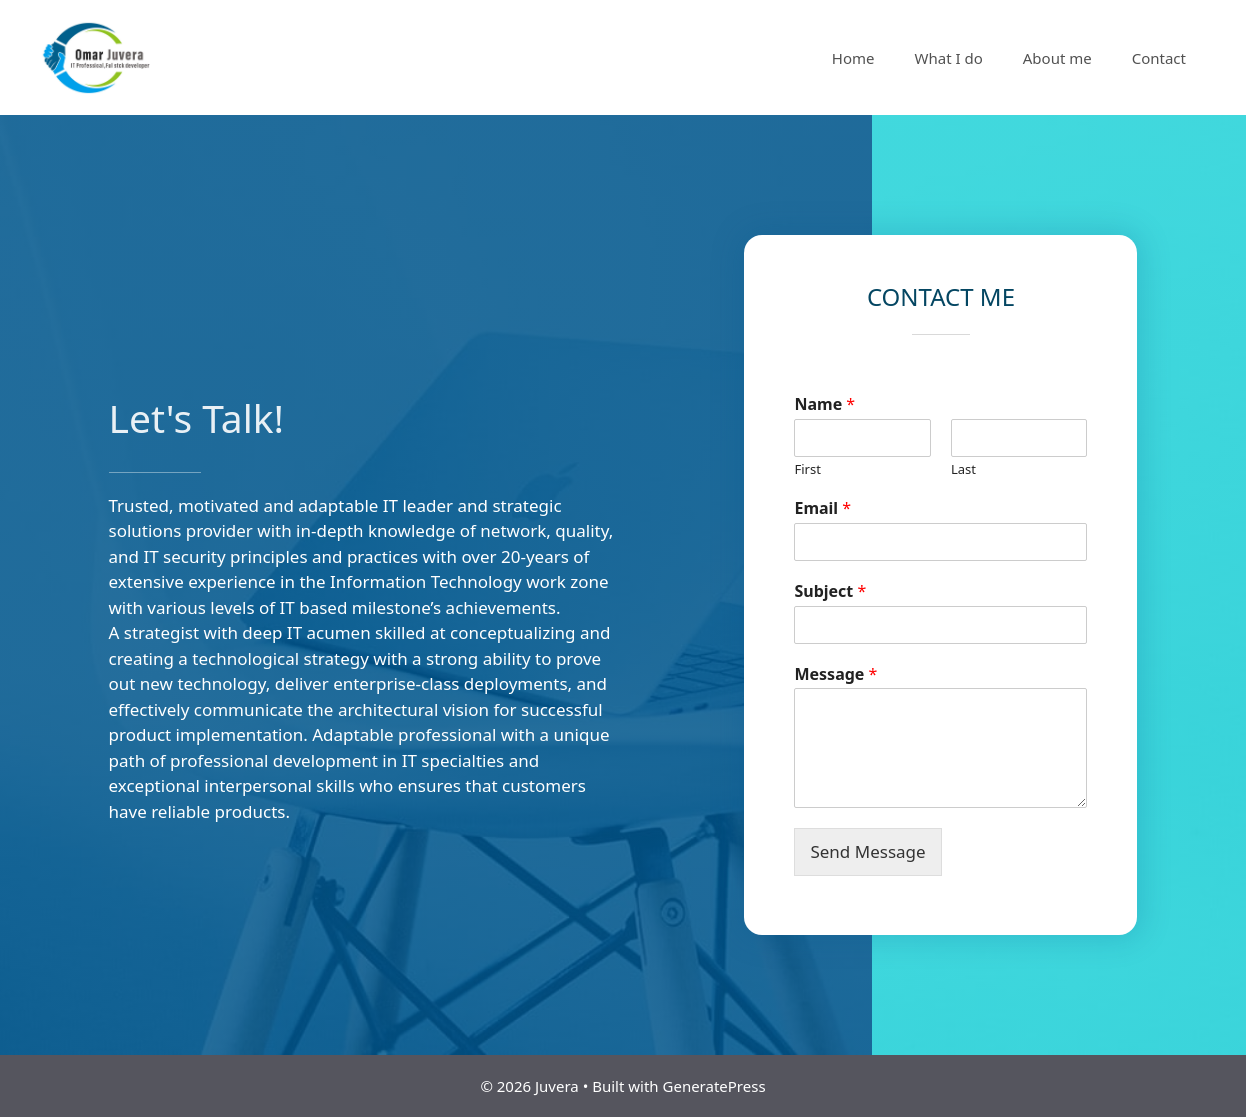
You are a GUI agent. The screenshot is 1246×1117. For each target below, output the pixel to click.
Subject (830, 591)
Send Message (867, 851)
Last (963, 469)
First (807, 469)
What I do (949, 58)
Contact (1159, 58)
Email (822, 508)
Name (824, 404)
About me (1057, 58)
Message (835, 674)
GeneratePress (714, 1086)
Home (853, 58)
